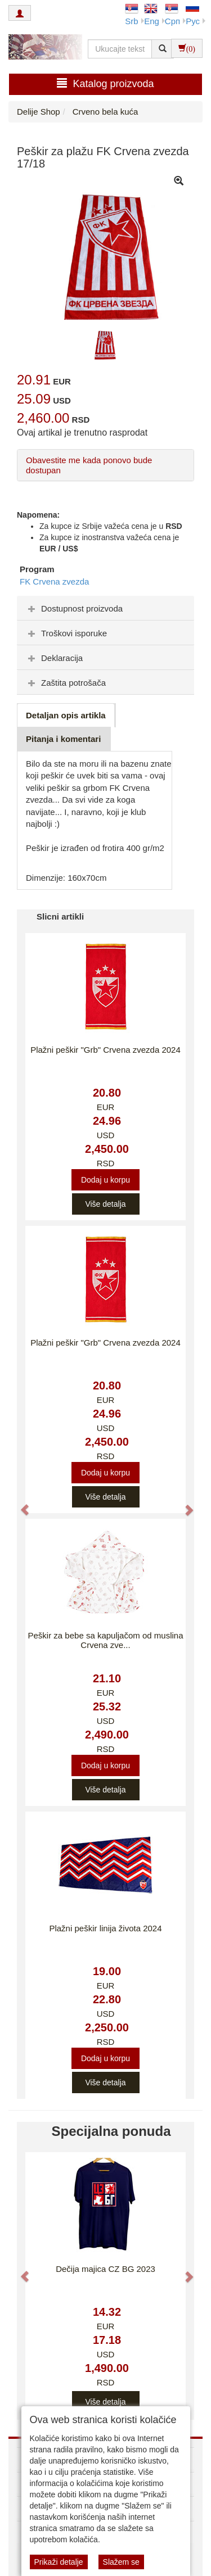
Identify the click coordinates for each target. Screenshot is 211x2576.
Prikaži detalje (58, 2561)
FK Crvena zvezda (54, 581)
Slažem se (121, 2561)
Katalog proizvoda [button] (105, 83)
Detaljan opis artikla (66, 715)
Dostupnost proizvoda (74, 608)
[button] (19, 1504)
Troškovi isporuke (66, 633)
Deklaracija (54, 658)
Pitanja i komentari (63, 739)
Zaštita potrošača (65, 682)
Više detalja (105, 1203)
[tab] (105, 608)
